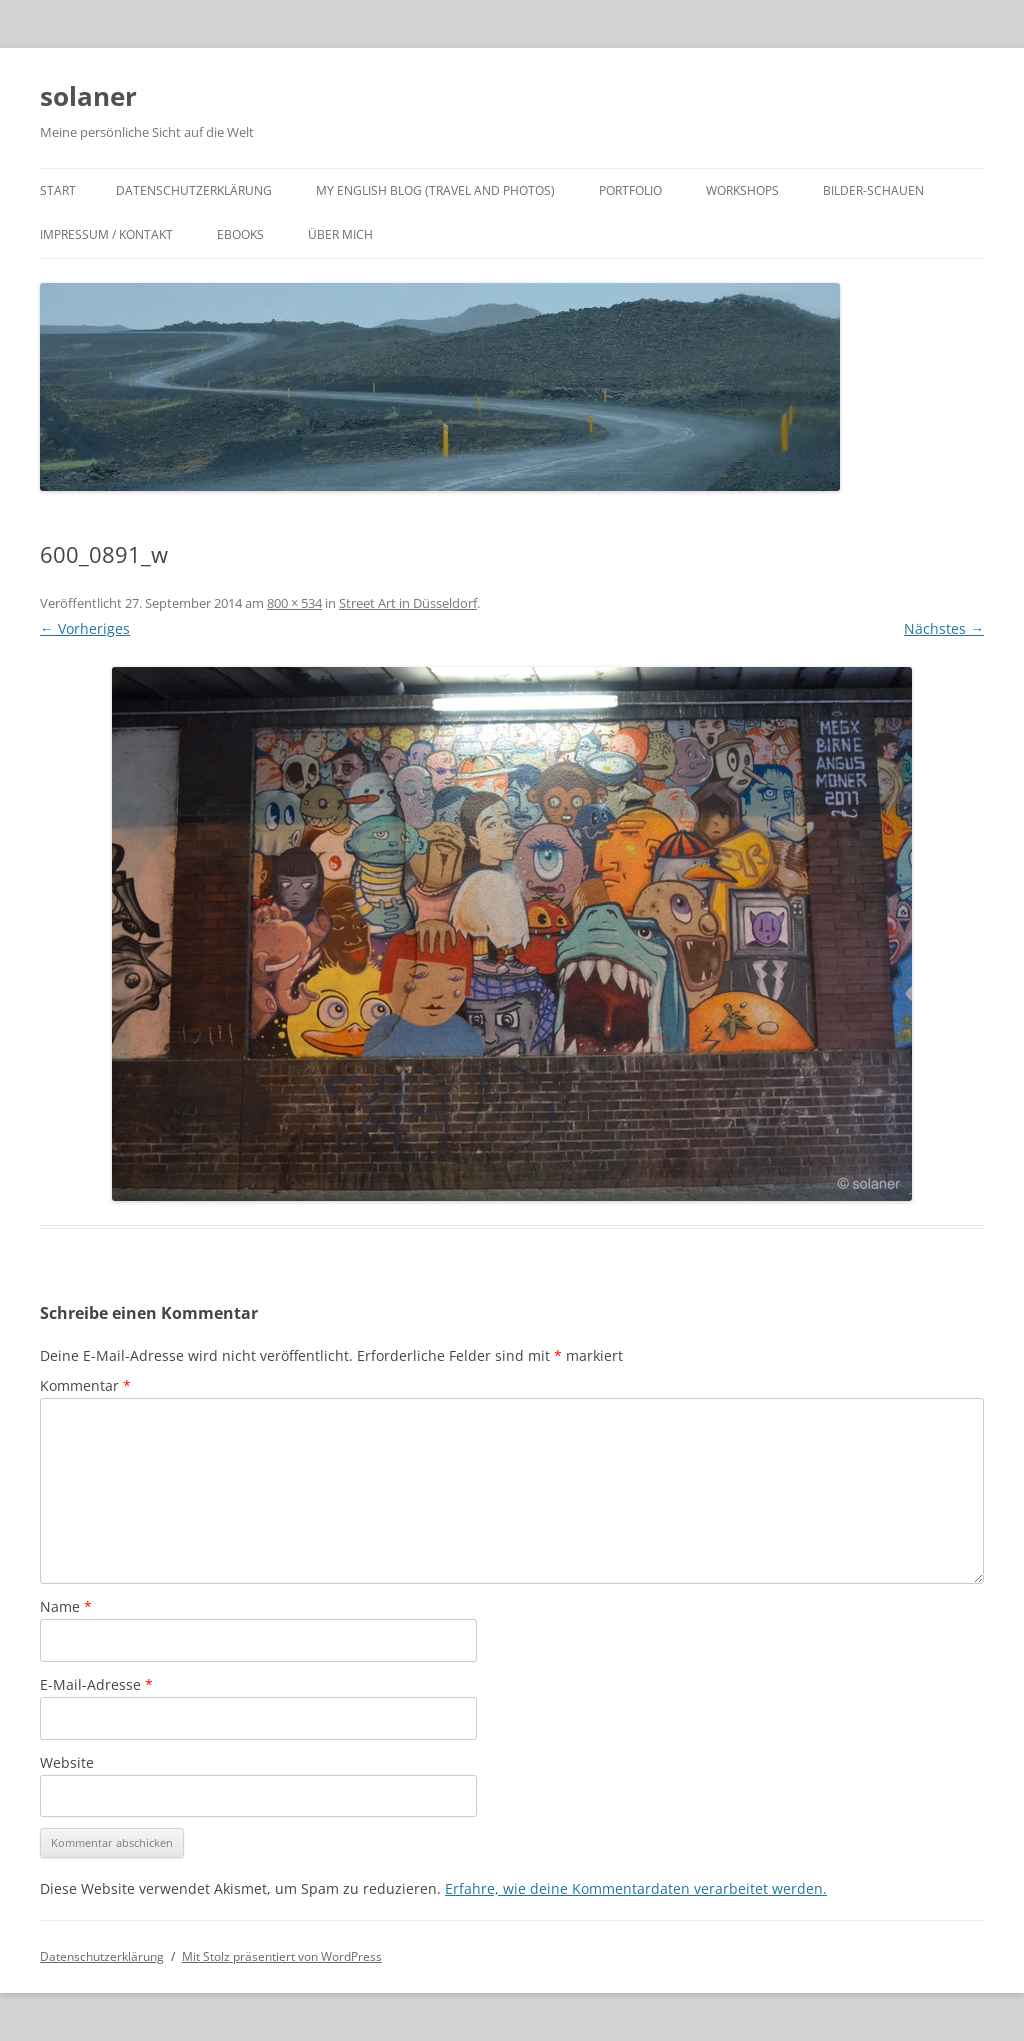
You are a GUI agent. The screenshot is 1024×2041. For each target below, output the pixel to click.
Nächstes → (944, 628)
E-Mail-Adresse (96, 1684)
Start (58, 190)
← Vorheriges (85, 628)
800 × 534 (294, 603)
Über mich (340, 234)
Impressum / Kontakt (106, 234)
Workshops (742, 190)
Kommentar (85, 1385)
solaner (88, 96)
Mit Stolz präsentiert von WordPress (282, 1956)
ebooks (240, 234)
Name (66, 1606)
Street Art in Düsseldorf (408, 603)
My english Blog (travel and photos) (435, 190)
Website (67, 1762)
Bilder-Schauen (873, 190)
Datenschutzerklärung (194, 190)
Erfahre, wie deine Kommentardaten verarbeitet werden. (636, 1888)
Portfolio (630, 190)
